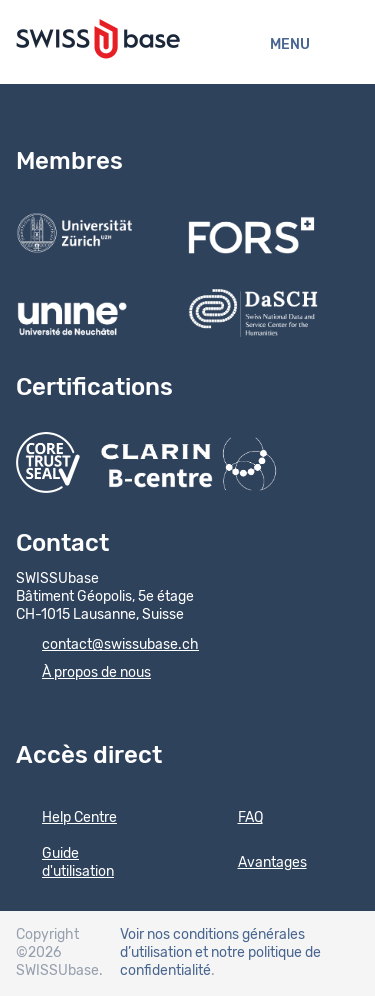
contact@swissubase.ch (107, 646)
